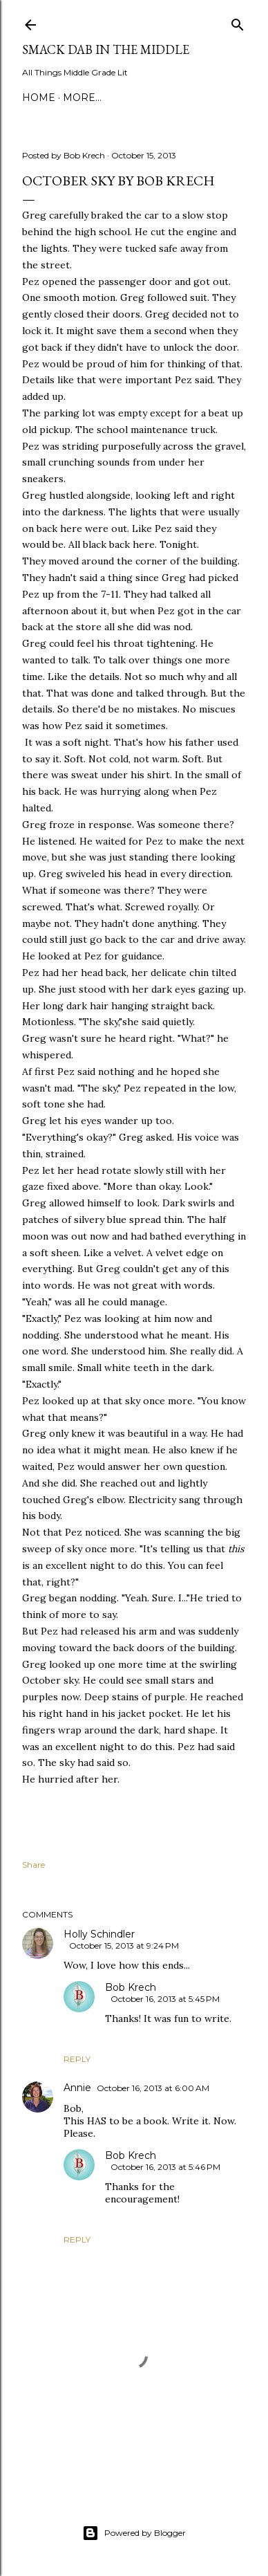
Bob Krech (130, 1987)
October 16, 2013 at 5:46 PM (165, 2167)
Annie (77, 2087)
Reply (77, 2059)
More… (82, 97)
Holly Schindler (99, 1934)
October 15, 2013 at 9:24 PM (124, 1945)
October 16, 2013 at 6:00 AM (153, 2088)
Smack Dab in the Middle (105, 49)
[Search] (237, 21)
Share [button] (33, 1864)
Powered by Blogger (134, 2533)
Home (38, 97)
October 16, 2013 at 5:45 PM (165, 1999)
